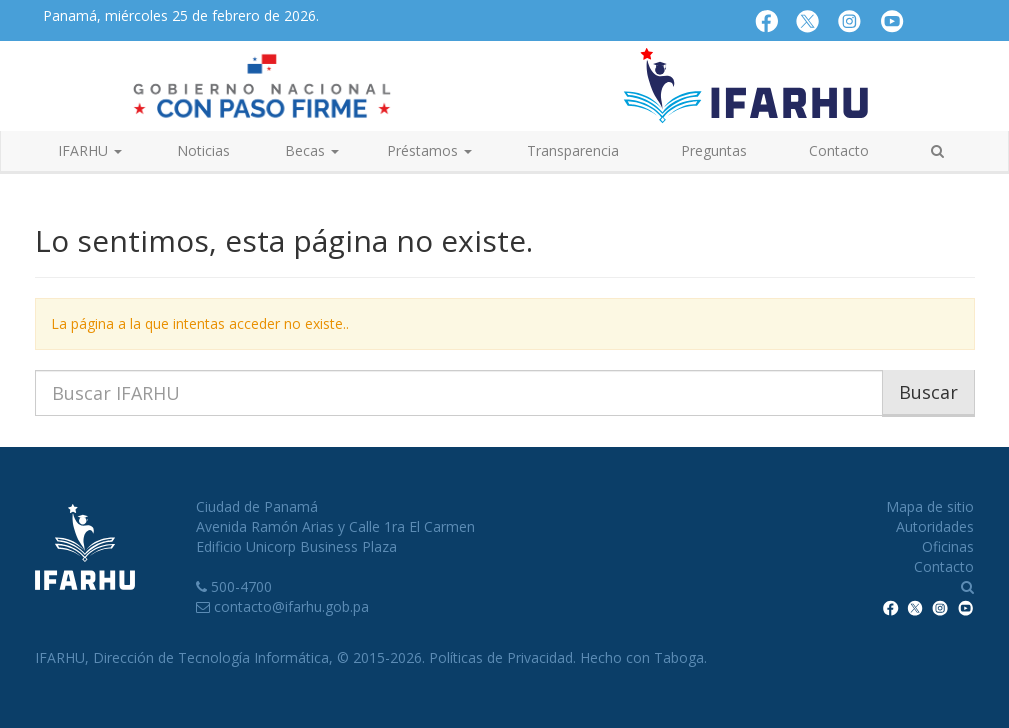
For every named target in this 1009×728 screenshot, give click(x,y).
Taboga (679, 657)
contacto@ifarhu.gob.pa (291, 606)
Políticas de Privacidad (501, 657)
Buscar (928, 392)
